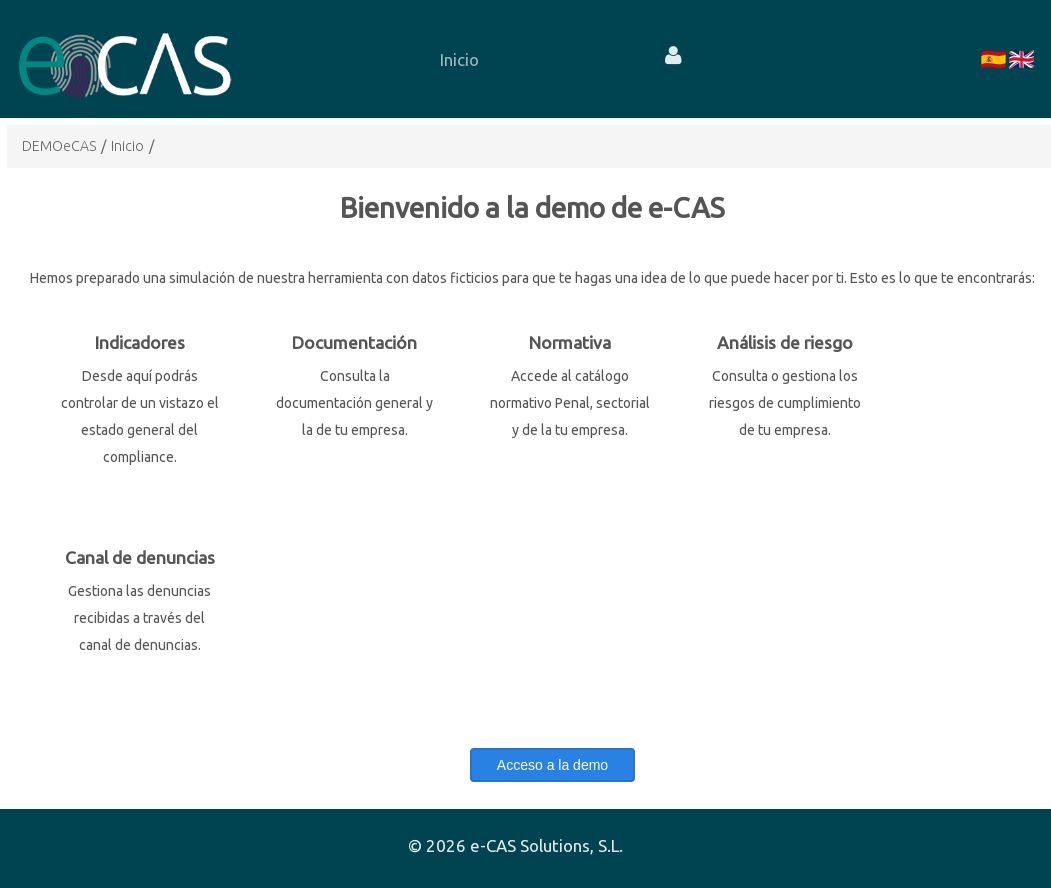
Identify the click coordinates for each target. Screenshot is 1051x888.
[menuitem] (459, 59)
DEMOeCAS (59, 146)
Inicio (127, 146)
